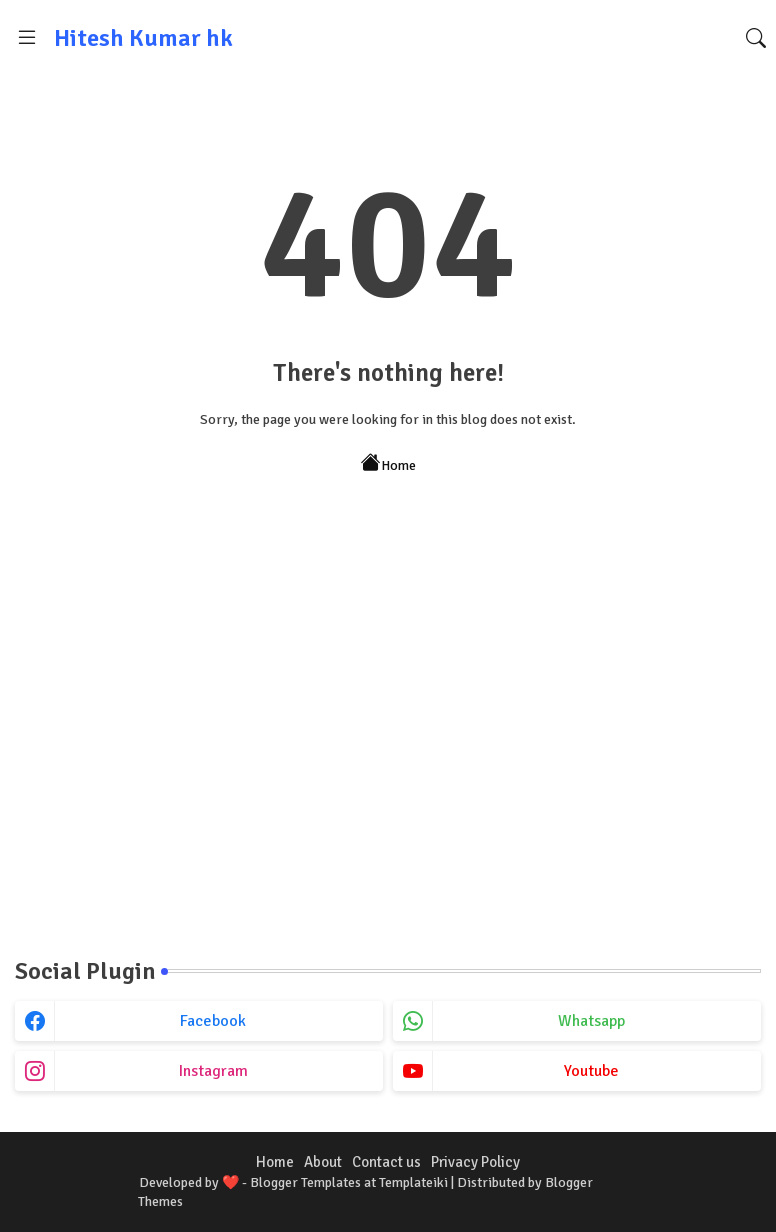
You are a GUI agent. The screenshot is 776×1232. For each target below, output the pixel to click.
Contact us (386, 1162)
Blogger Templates (305, 1182)
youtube (591, 1071)
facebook (213, 1021)
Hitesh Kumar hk (143, 38)
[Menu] (27, 38)
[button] (756, 38)
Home (388, 463)
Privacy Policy (475, 1162)
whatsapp (591, 1021)
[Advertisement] (388, 760)
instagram (213, 1071)
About (323, 1162)
